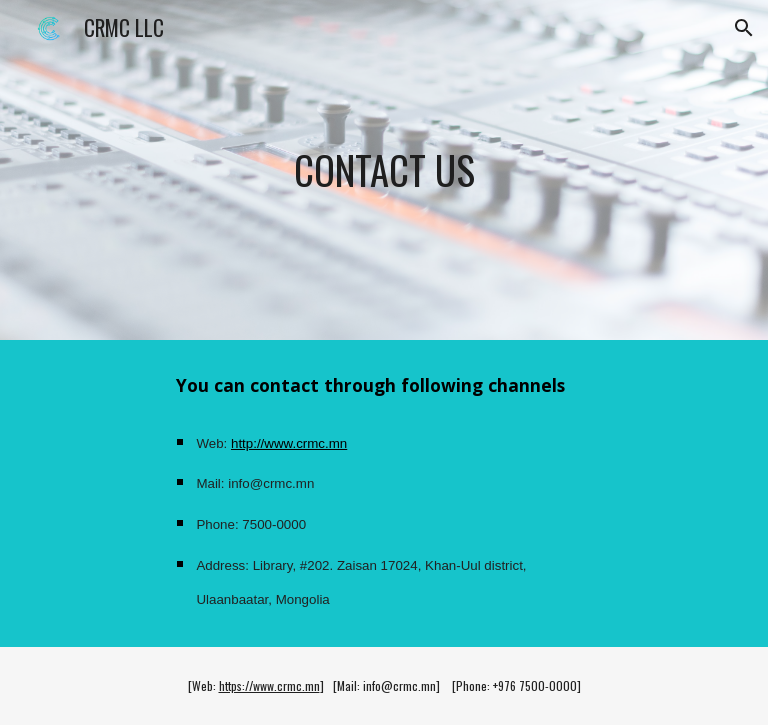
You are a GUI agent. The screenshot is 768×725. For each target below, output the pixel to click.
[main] (383, 170)
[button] (744, 28)
